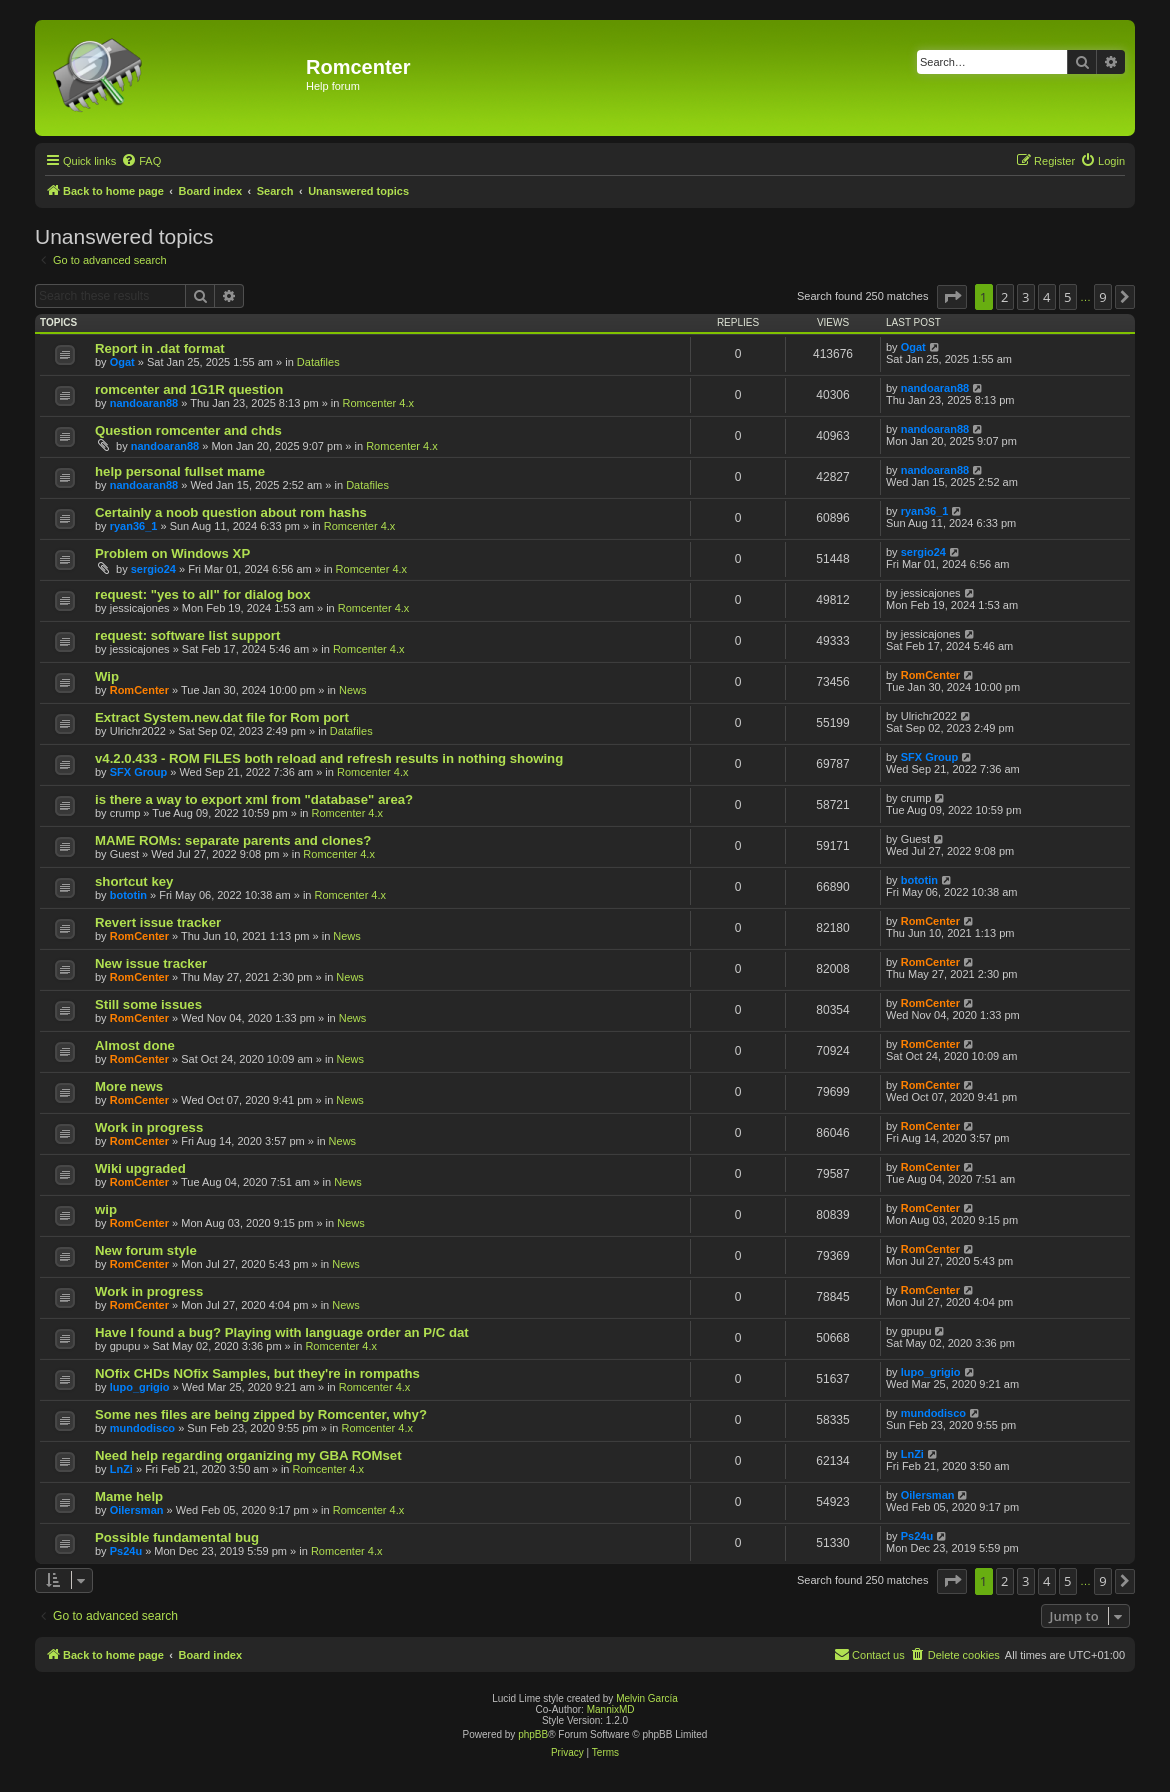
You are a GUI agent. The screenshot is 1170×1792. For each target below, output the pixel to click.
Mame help (129, 1496)
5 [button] (1067, 297)
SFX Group (138, 772)
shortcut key (134, 881)
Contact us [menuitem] (869, 1654)
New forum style (146, 1250)
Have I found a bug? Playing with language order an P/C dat (282, 1332)
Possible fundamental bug (177, 1537)
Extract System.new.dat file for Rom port (222, 717)
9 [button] (1102, 297)
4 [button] (1046, 297)
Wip (107, 676)
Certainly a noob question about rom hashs (231, 512)
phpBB (533, 1734)
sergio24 (153, 569)
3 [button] (1025, 297)
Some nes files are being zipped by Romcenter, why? (261, 1414)
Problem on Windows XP (172, 553)
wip (106, 1209)
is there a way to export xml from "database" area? (254, 799)
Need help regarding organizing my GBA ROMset (248, 1455)
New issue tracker (151, 963)
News (353, 690)
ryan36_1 (134, 526)
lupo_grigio (140, 1387)
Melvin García (647, 1698)
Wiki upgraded (140, 1168)
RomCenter (139, 690)
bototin (128, 895)
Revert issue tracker (158, 922)
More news (129, 1086)
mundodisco (142, 1428)
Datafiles (318, 362)
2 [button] (1004, 297)
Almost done (135, 1045)
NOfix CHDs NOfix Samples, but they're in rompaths (257, 1373)
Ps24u (126, 1551)
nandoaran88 (144, 403)
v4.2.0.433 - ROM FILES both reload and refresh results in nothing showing (329, 758)
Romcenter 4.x (378, 403)
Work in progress (149, 1127)
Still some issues (148, 1004)
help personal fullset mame (180, 471)
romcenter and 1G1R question (189, 389)
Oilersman (137, 1510)
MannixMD (611, 1709)
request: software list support (187, 635)
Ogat (122, 362)
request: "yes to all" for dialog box (202, 594)
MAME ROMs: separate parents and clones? (233, 840)
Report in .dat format (160, 348)
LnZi (121, 1469)
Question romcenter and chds (188, 430)
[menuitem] (141, 161)
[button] (952, 297)
